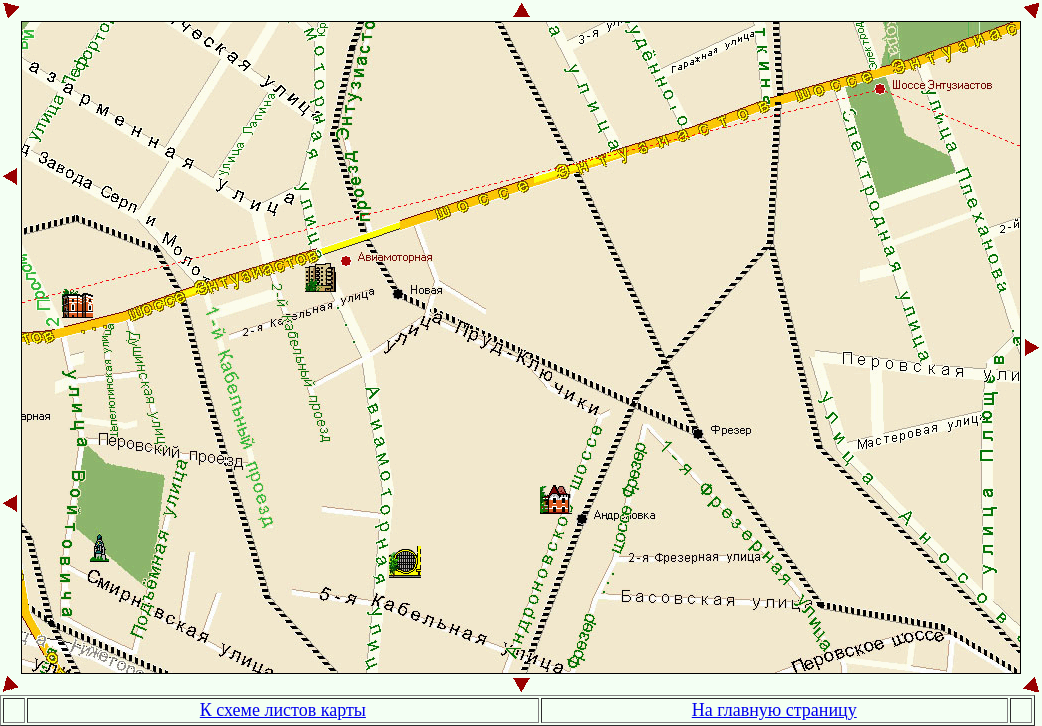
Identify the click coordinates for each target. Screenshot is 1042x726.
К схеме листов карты (283, 710)
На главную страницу (774, 710)
